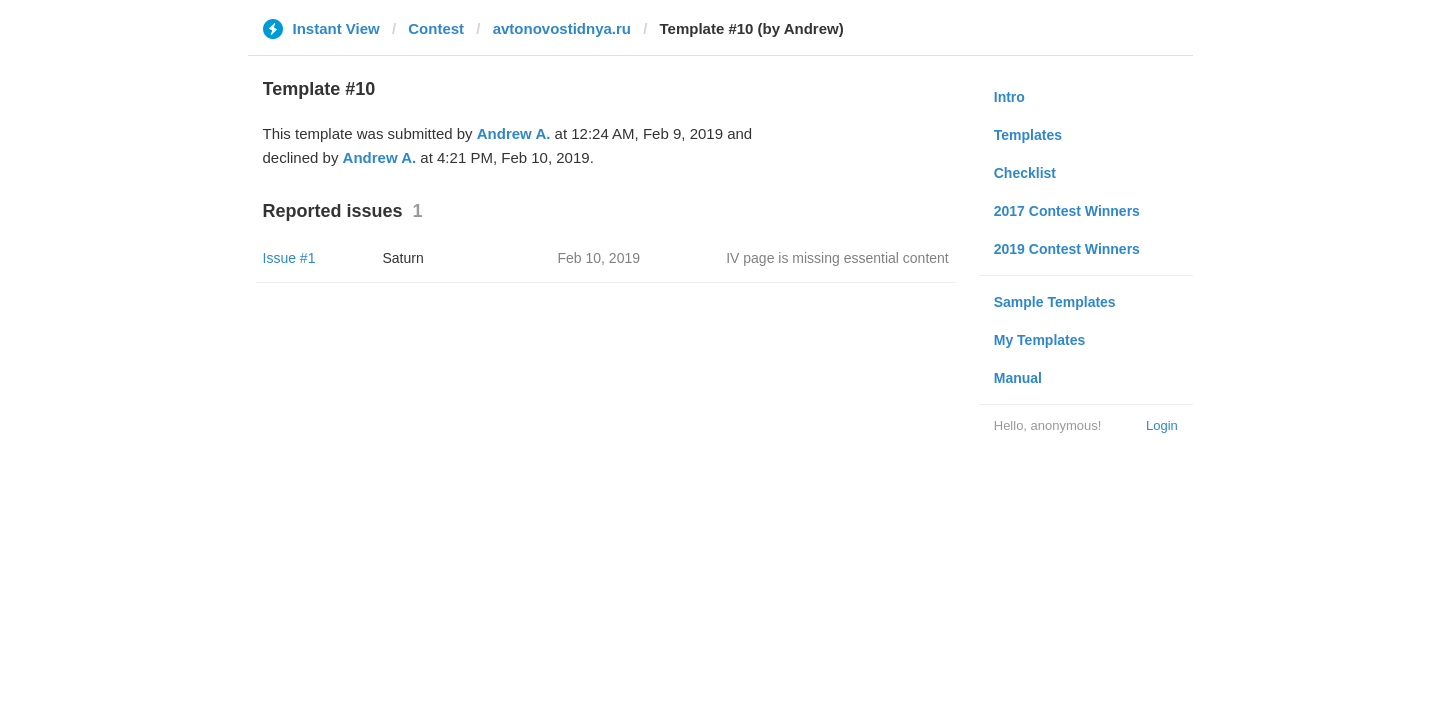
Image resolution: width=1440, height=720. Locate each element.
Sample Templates (1055, 302)
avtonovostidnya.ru (562, 28)
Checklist (1025, 173)
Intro (1009, 97)
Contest (436, 28)
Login (1162, 425)
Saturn (403, 258)
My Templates (1040, 340)
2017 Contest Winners (1067, 211)
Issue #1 (289, 258)
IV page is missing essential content (837, 258)
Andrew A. (514, 133)
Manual (1018, 378)
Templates (1028, 135)
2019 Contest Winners (1067, 249)
